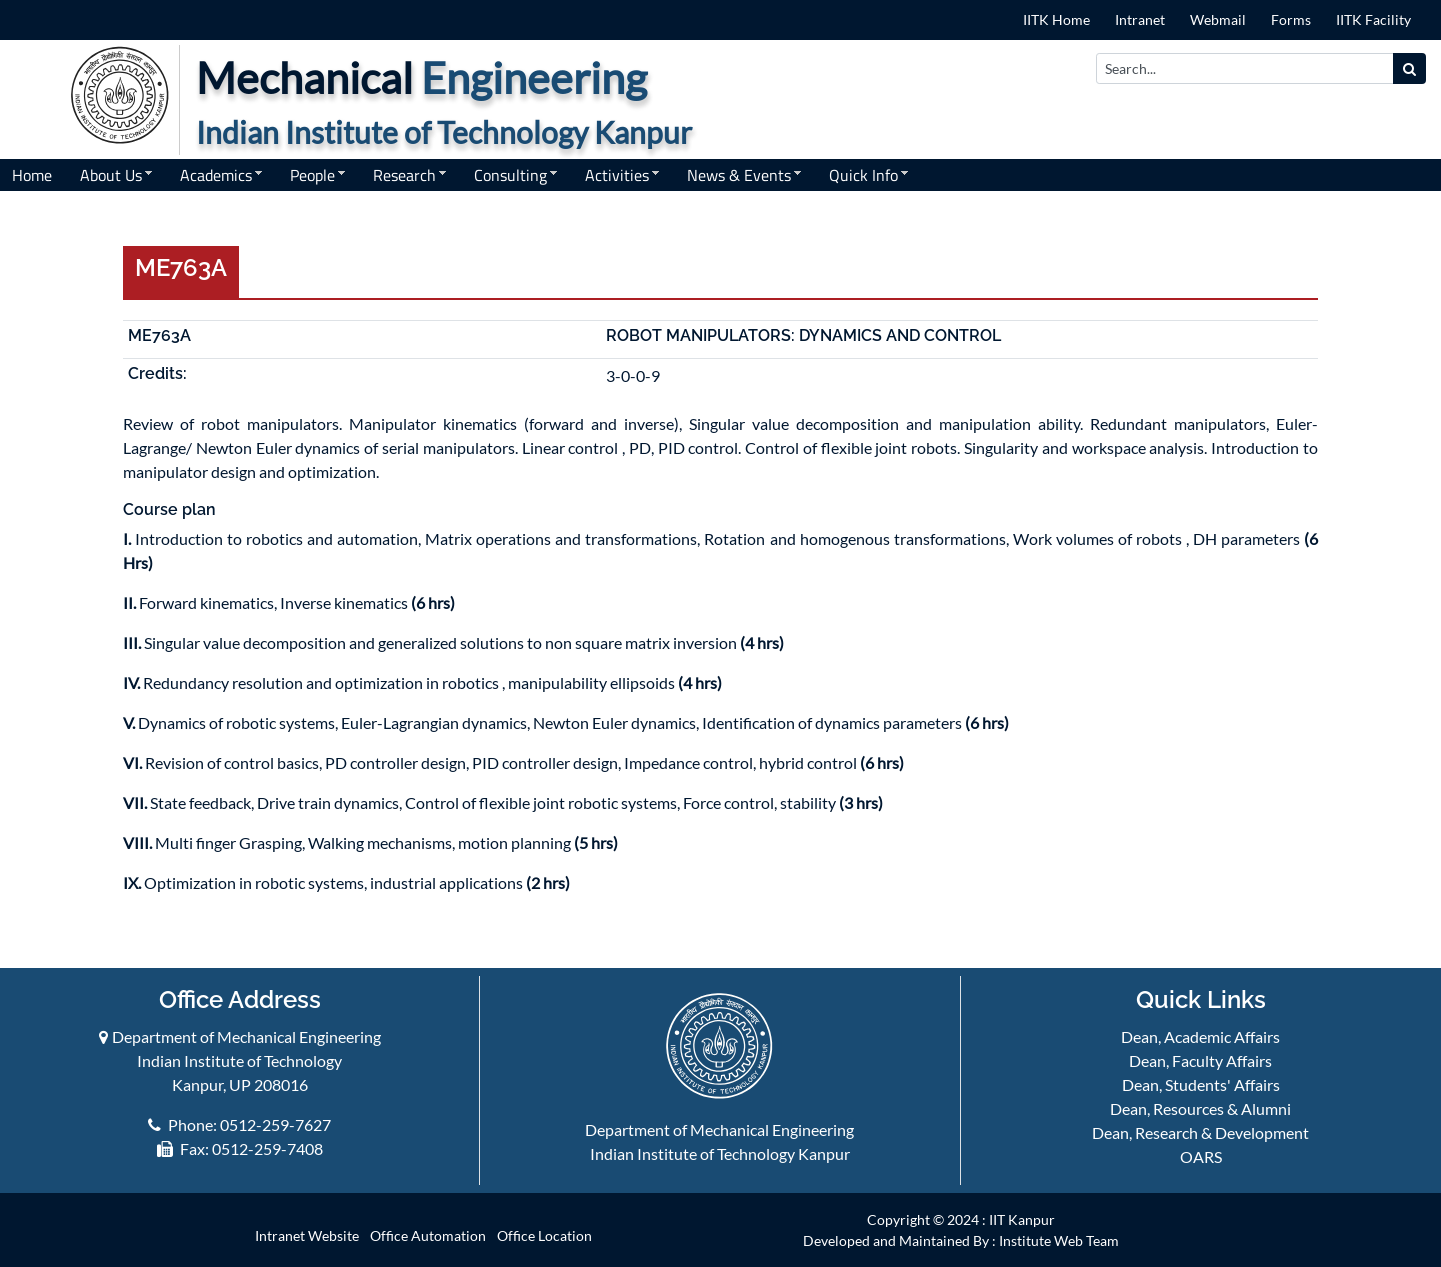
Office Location (544, 1235)
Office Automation (428, 1235)
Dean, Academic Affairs (1200, 1036)
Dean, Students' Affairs (1201, 1084)
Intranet (1140, 19)
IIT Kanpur (1022, 1219)
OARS (1201, 1156)
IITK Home (1056, 19)
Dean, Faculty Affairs (1200, 1060)
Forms (1291, 19)
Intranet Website (307, 1235)
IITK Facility (1373, 19)
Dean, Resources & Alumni (1200, 1108)
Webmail (1218, 19)
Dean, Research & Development (1200, 1132)
